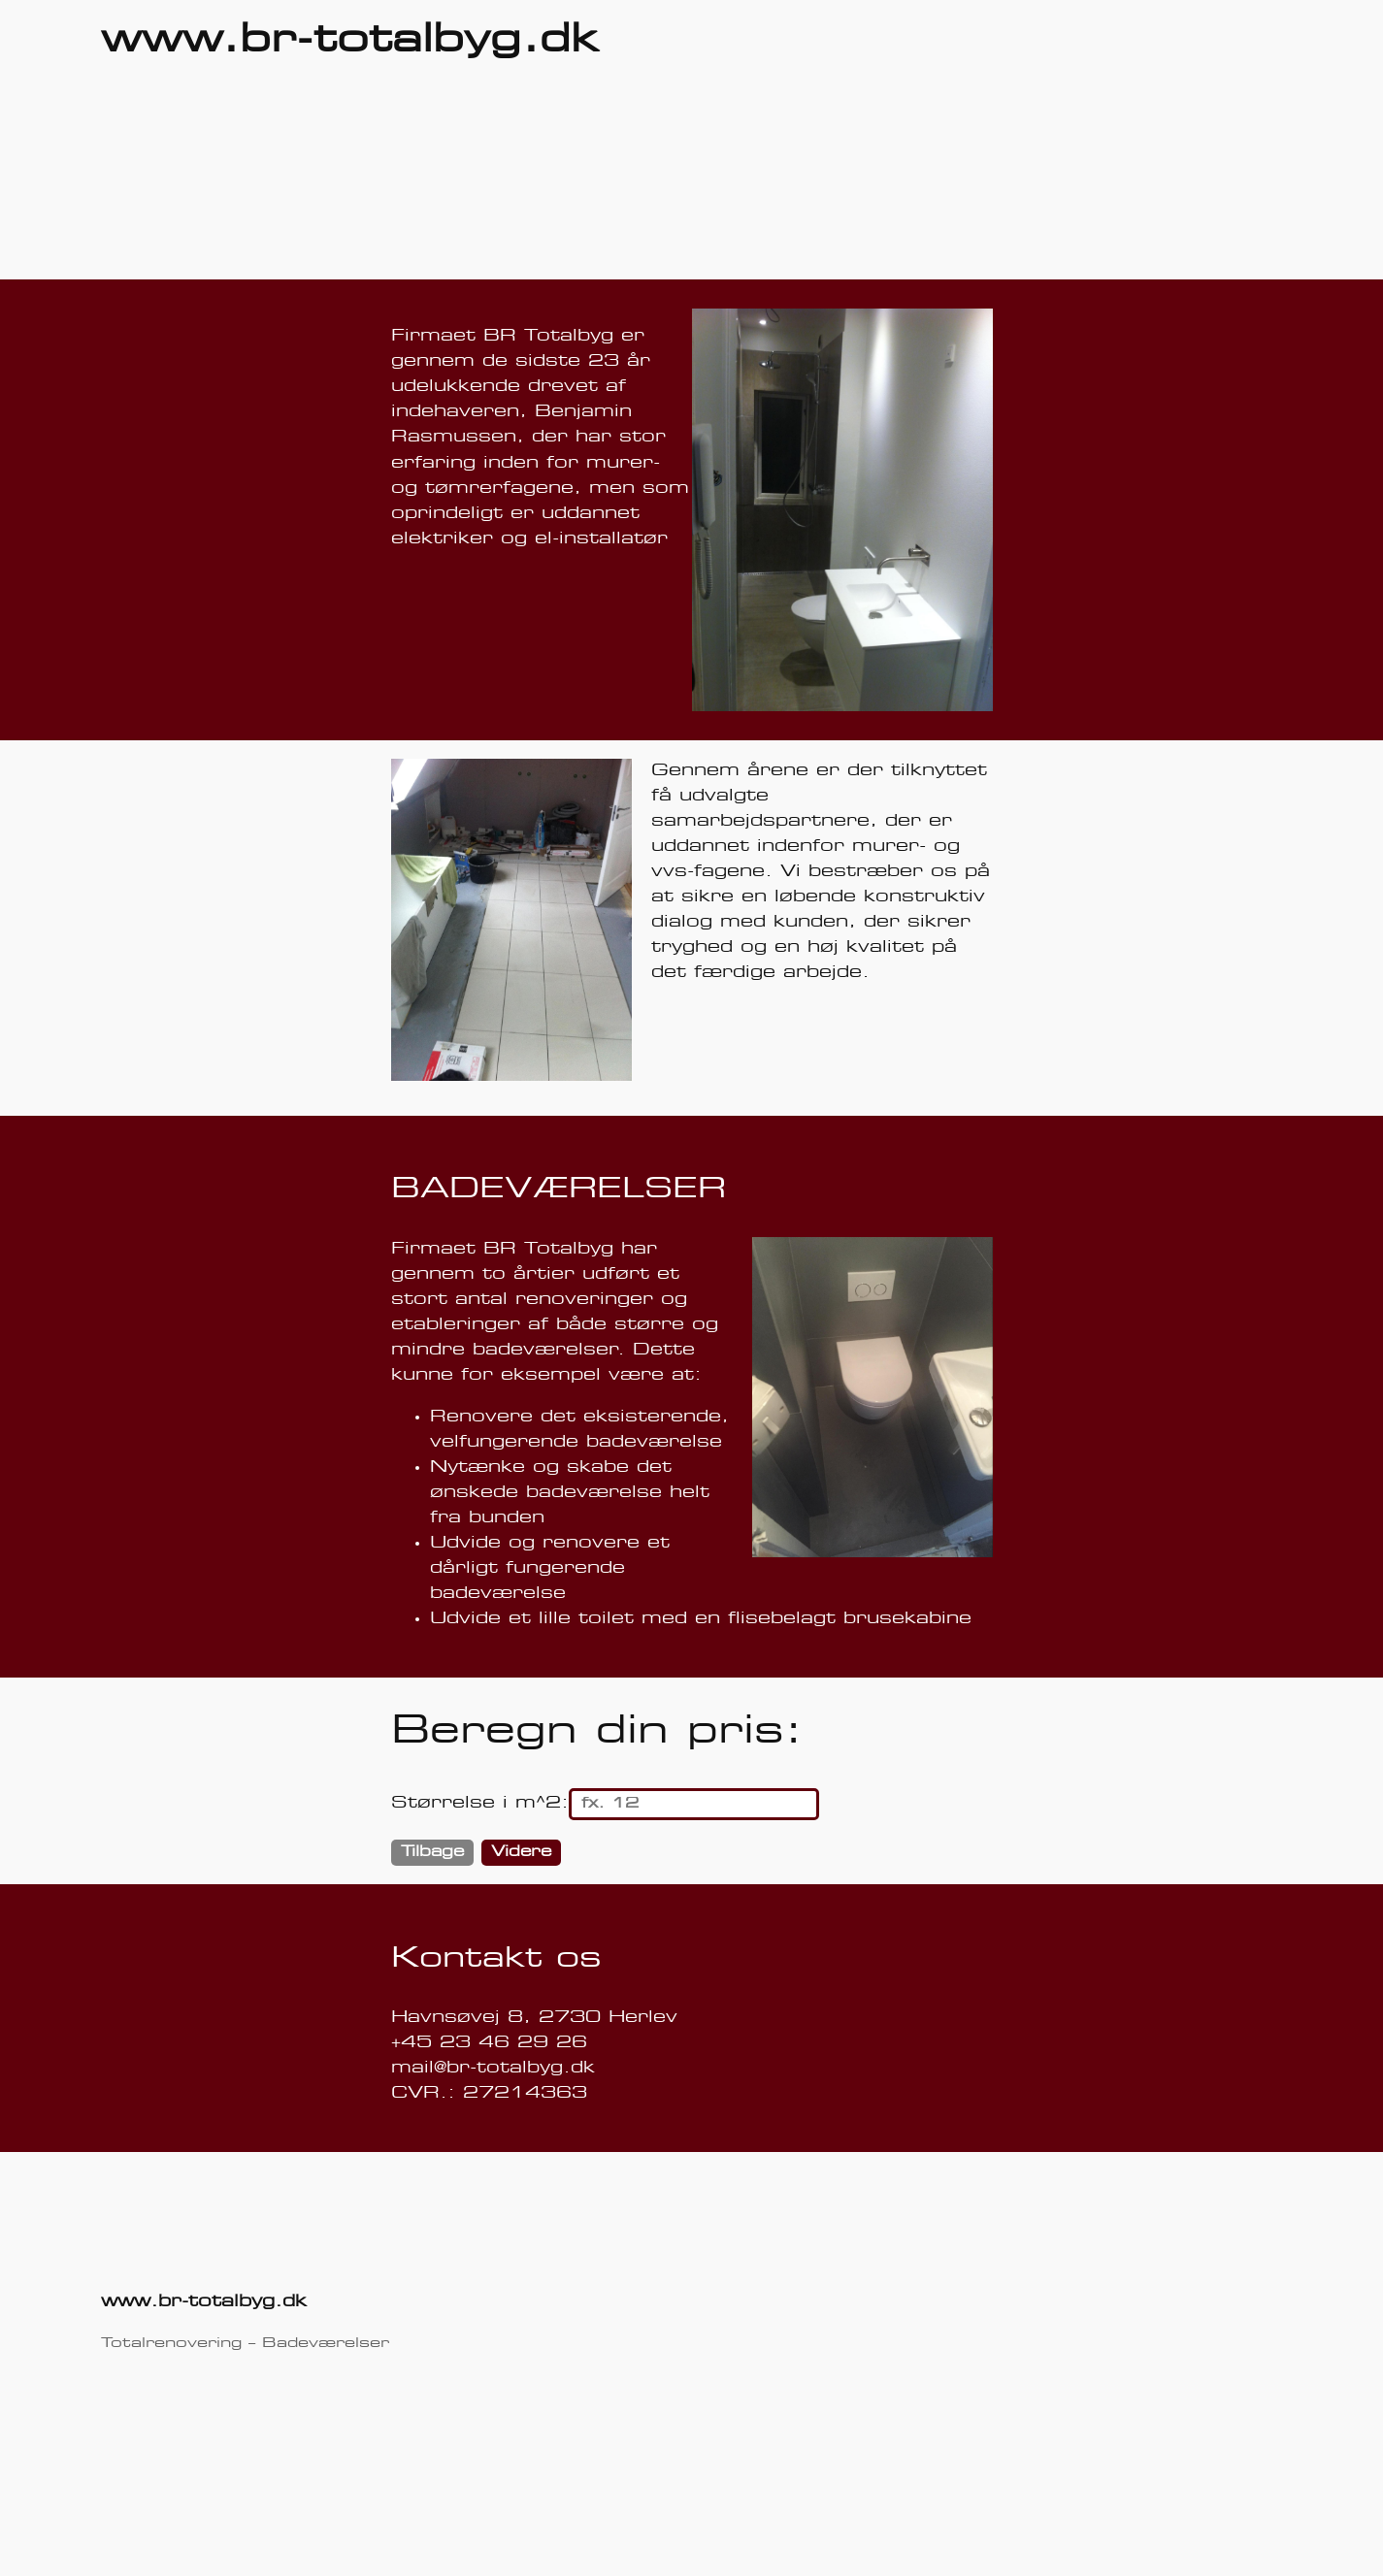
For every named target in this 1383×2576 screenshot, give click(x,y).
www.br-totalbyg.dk (350, 41)
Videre (521, 1852)
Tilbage (432, 1852)
